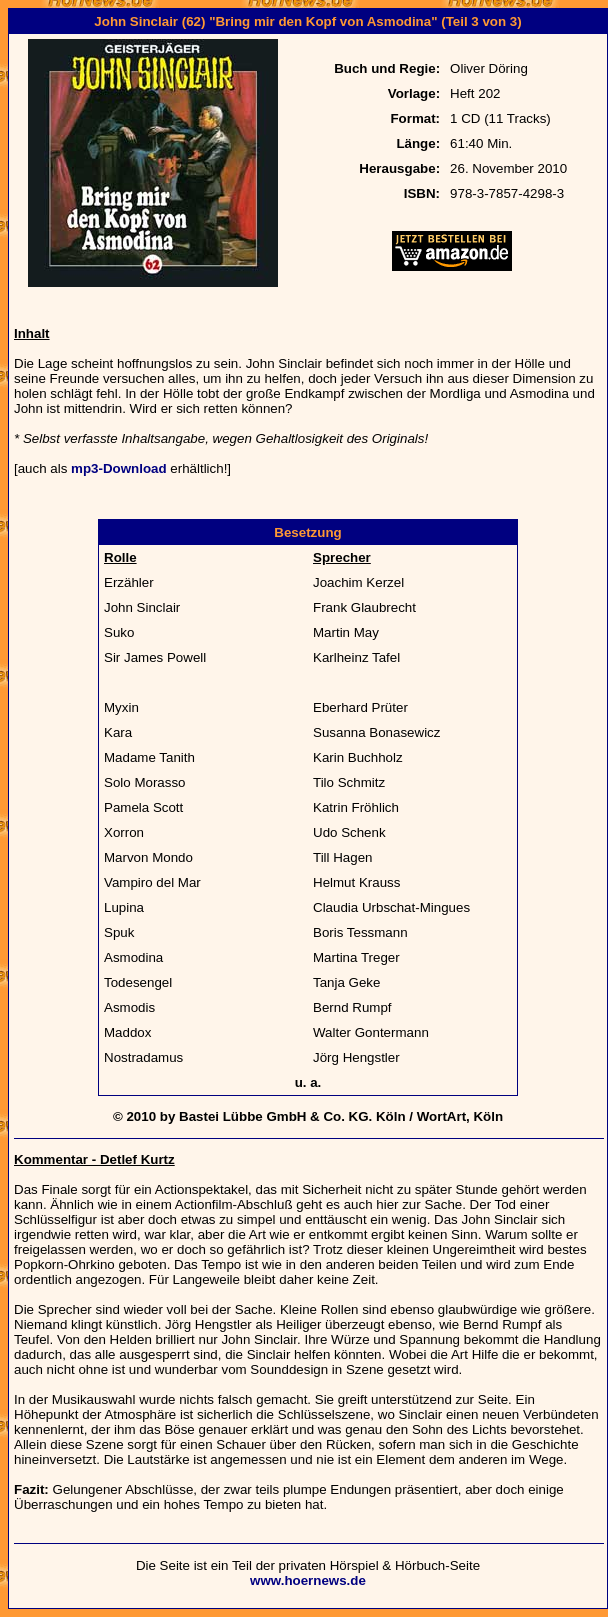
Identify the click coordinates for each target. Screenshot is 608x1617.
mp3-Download (119, 468)
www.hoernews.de (308, 1580)
